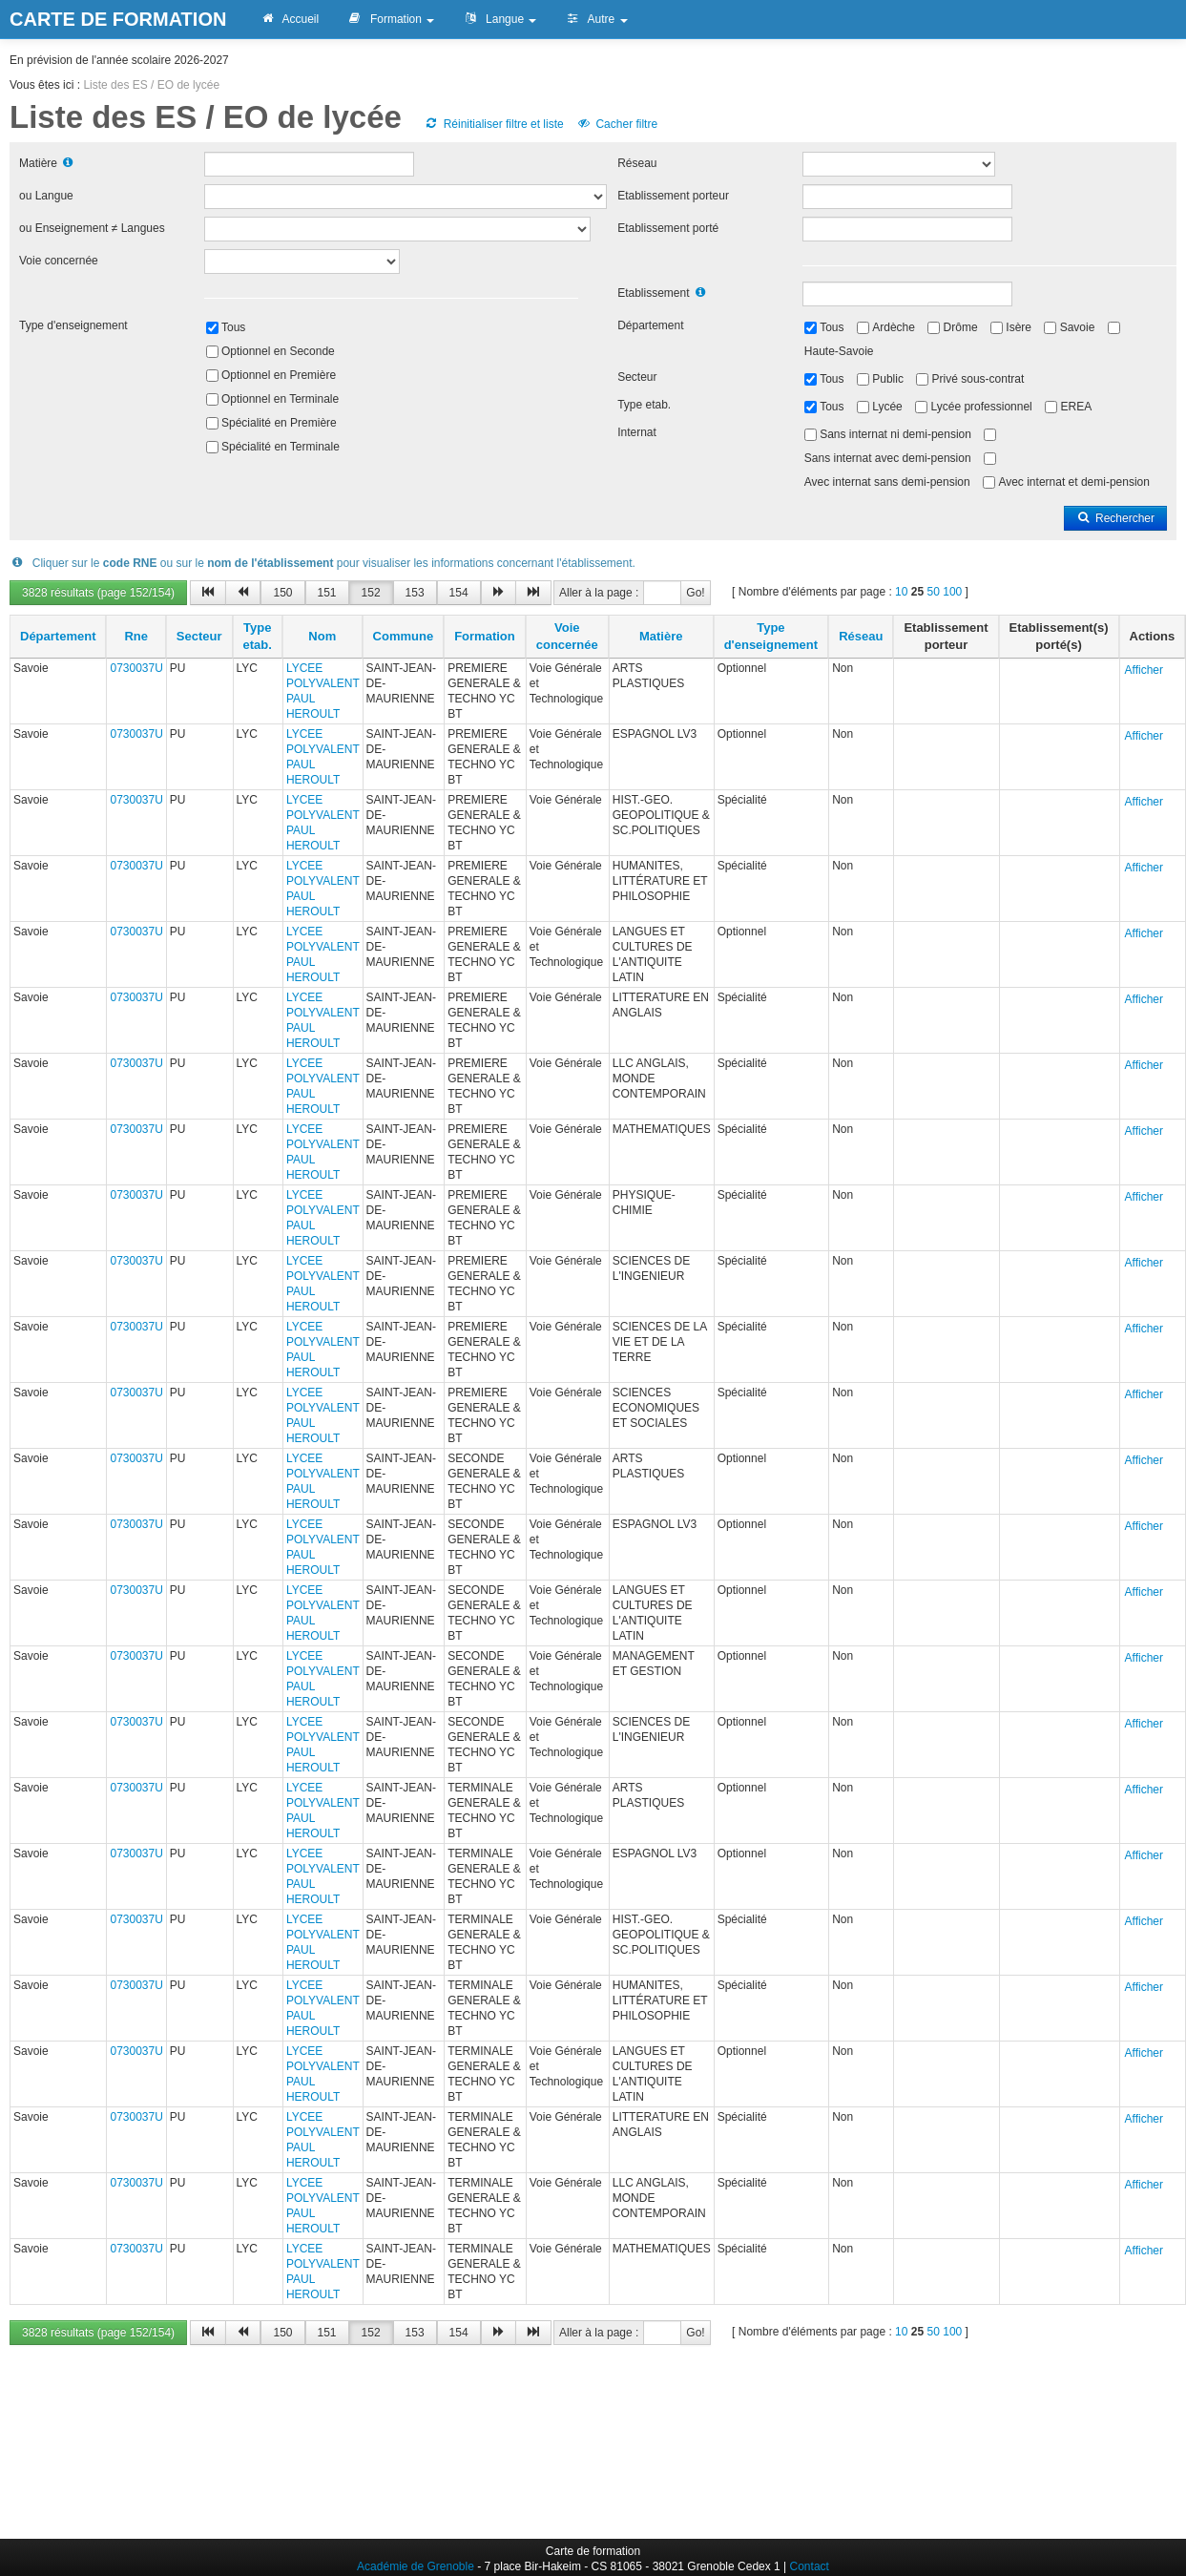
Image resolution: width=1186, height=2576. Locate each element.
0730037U (136, 668)
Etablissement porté (667, 228)
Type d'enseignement (73, 325)
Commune (403, 636)
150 (282, 592)
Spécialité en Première (279, 422)
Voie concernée (58, 260)
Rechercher (1115, 518)
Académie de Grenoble (415, 2566)
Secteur (636, 377)
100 (952, 591)
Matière (38, 163)
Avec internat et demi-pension (1074, 482)
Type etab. (644, 404)
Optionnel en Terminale (280, 399)
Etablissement (653, 293)
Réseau (636, 163)
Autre (596, 19)
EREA (1076, 406)
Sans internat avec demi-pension (887, 458)
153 (415, 592)
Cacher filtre (616, 124)
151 (327, 592)
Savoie (1077, 327)
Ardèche (893, 327)
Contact (809, 2566)
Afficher (1144, 670)
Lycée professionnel (980, 406)
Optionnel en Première (278, 375)
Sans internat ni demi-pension (895, 434)
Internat (636, 432)
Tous (233, 327)
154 (458, 592)
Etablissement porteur (673, 195)
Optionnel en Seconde (278, 351)
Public (888, 379)
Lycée (887, 406)
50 (933, 591)
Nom (322, 636)
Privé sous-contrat (978, 379)
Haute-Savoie (839, 351)
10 (901, 591)
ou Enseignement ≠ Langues (92, 228)
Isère (1018, 327)
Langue (499, 19)
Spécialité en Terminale (280, 446)
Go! (695, 592)
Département (650, 325)
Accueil (289, 19)
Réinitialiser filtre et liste (493, 124)
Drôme (961, 327)
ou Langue (46, 195)
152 (371, 592)
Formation (390, 19)
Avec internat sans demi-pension (887, 482)
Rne (136, 636)
